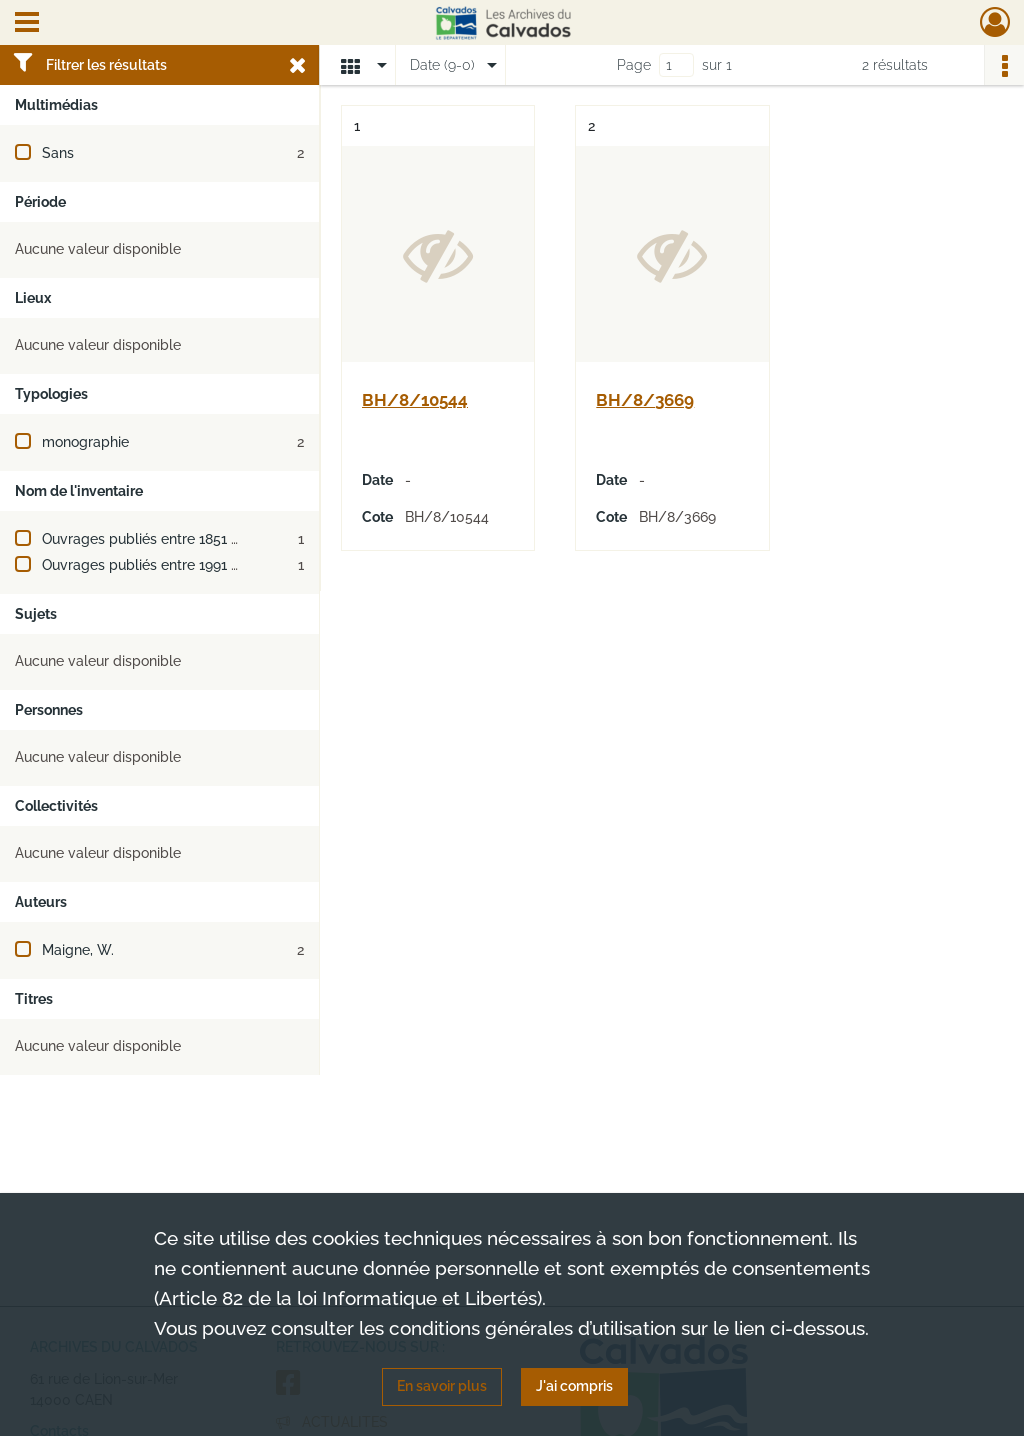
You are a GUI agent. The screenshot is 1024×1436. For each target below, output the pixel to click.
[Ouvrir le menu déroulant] (27, 24)
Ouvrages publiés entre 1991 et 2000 (162, 565)
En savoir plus (442, 1386)
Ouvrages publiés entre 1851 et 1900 (161, 539)
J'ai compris (574, 1386)
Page (634, 65)
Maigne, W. (78, 950)
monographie (85, 442)
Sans (58, 153)
